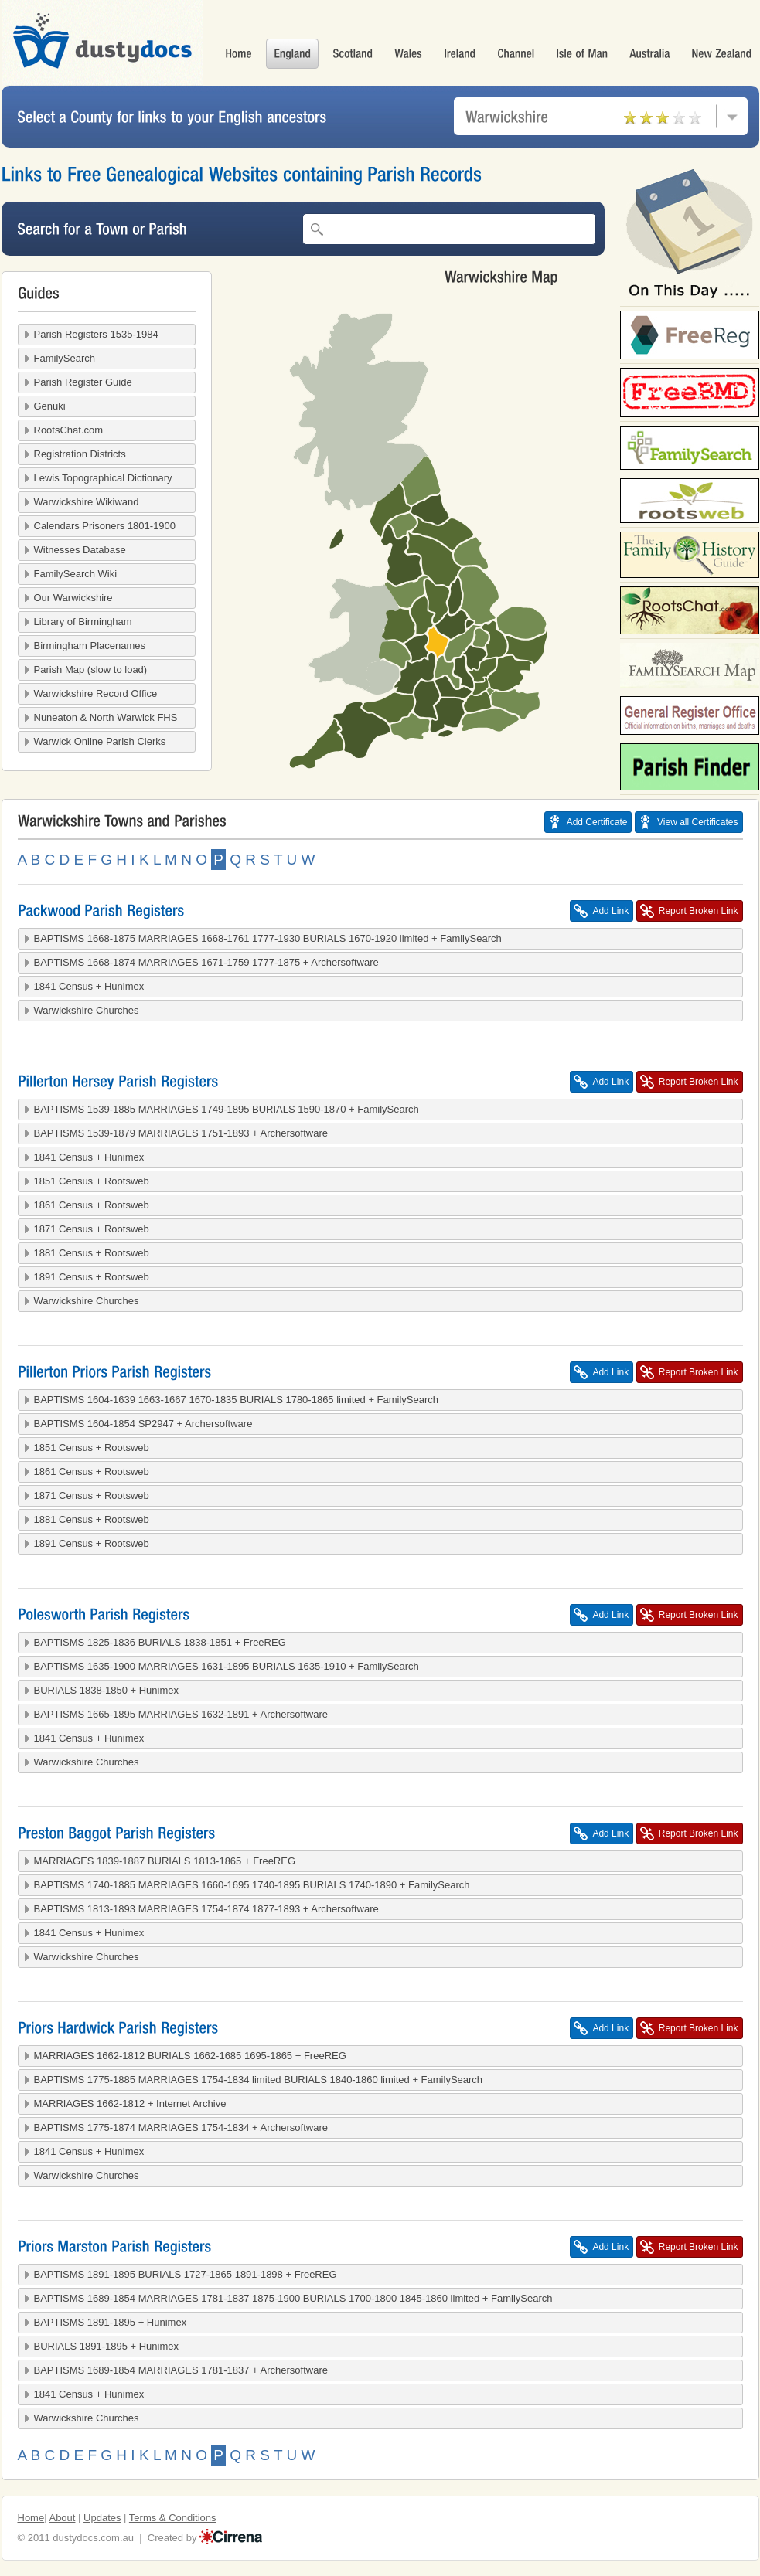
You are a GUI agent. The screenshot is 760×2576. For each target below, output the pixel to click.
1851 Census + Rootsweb (91, 1181)
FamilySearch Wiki (76, 573)
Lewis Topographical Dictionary (103, 478)
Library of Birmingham (83, 621)
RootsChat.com (69, 430)
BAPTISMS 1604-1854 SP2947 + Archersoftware (143, 1423)
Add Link (610, 911)
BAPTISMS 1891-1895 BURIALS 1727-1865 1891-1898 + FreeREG (185, 2274)
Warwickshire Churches (86, 1010)
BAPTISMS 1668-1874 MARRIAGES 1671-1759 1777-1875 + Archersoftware (206, 962)
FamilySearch (64, 358)
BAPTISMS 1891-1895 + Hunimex (110, 2322)
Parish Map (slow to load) (91, 669)
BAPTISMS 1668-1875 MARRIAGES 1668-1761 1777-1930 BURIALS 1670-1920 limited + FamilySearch (268, 938)
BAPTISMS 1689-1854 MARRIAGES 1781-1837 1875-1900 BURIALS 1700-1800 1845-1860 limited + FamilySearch (293, 2298)
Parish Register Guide (83, 382)
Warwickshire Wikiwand (86, 502)
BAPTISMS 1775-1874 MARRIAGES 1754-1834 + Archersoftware (181, 2127)
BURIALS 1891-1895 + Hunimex (106, 2346)
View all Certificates (697, 822)
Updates (102, 2517)
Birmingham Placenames (90, 645)
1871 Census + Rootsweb (91, 1229)
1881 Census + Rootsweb (91, 1253)
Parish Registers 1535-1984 (96, 334)
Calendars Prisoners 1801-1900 (105, 526)
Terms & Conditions (172, 2517)
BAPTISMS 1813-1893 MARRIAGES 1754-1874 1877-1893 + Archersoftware (206, 1909)
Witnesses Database (80, 550)
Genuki (50, 406)
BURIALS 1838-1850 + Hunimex (106, 1690)
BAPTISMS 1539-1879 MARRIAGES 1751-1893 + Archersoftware (181, 1133)
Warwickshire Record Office (96, 693)
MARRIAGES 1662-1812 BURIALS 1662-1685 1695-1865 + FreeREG (190, 2055)
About (62, 2517)
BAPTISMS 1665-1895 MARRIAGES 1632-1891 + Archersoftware (181, 1714)
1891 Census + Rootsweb (91, 1277)
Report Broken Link (698, 911)
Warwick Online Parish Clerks (100, 741)
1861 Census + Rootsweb (91, 1205)
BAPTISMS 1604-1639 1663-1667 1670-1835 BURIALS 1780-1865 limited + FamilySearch (236, 1399)
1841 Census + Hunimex (89, 986)
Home (31, 2517)
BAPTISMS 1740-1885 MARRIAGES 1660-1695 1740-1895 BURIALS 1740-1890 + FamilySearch (252, 1885)
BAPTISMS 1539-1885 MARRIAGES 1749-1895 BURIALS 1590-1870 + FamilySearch (226, 1109)
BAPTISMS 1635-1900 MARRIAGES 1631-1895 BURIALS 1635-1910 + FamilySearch (226, 1666)
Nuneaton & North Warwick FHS (106, 717)
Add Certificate (597, 822)
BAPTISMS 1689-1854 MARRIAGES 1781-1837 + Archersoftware (181, 2370)
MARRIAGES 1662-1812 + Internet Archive (130, 2103)
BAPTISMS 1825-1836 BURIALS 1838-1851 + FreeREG (160, 1642)
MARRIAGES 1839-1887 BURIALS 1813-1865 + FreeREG (165, 1861)
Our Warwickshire (73, 597)
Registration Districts (80, 454)
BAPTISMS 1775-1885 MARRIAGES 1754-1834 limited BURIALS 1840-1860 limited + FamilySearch (258, 2079)
